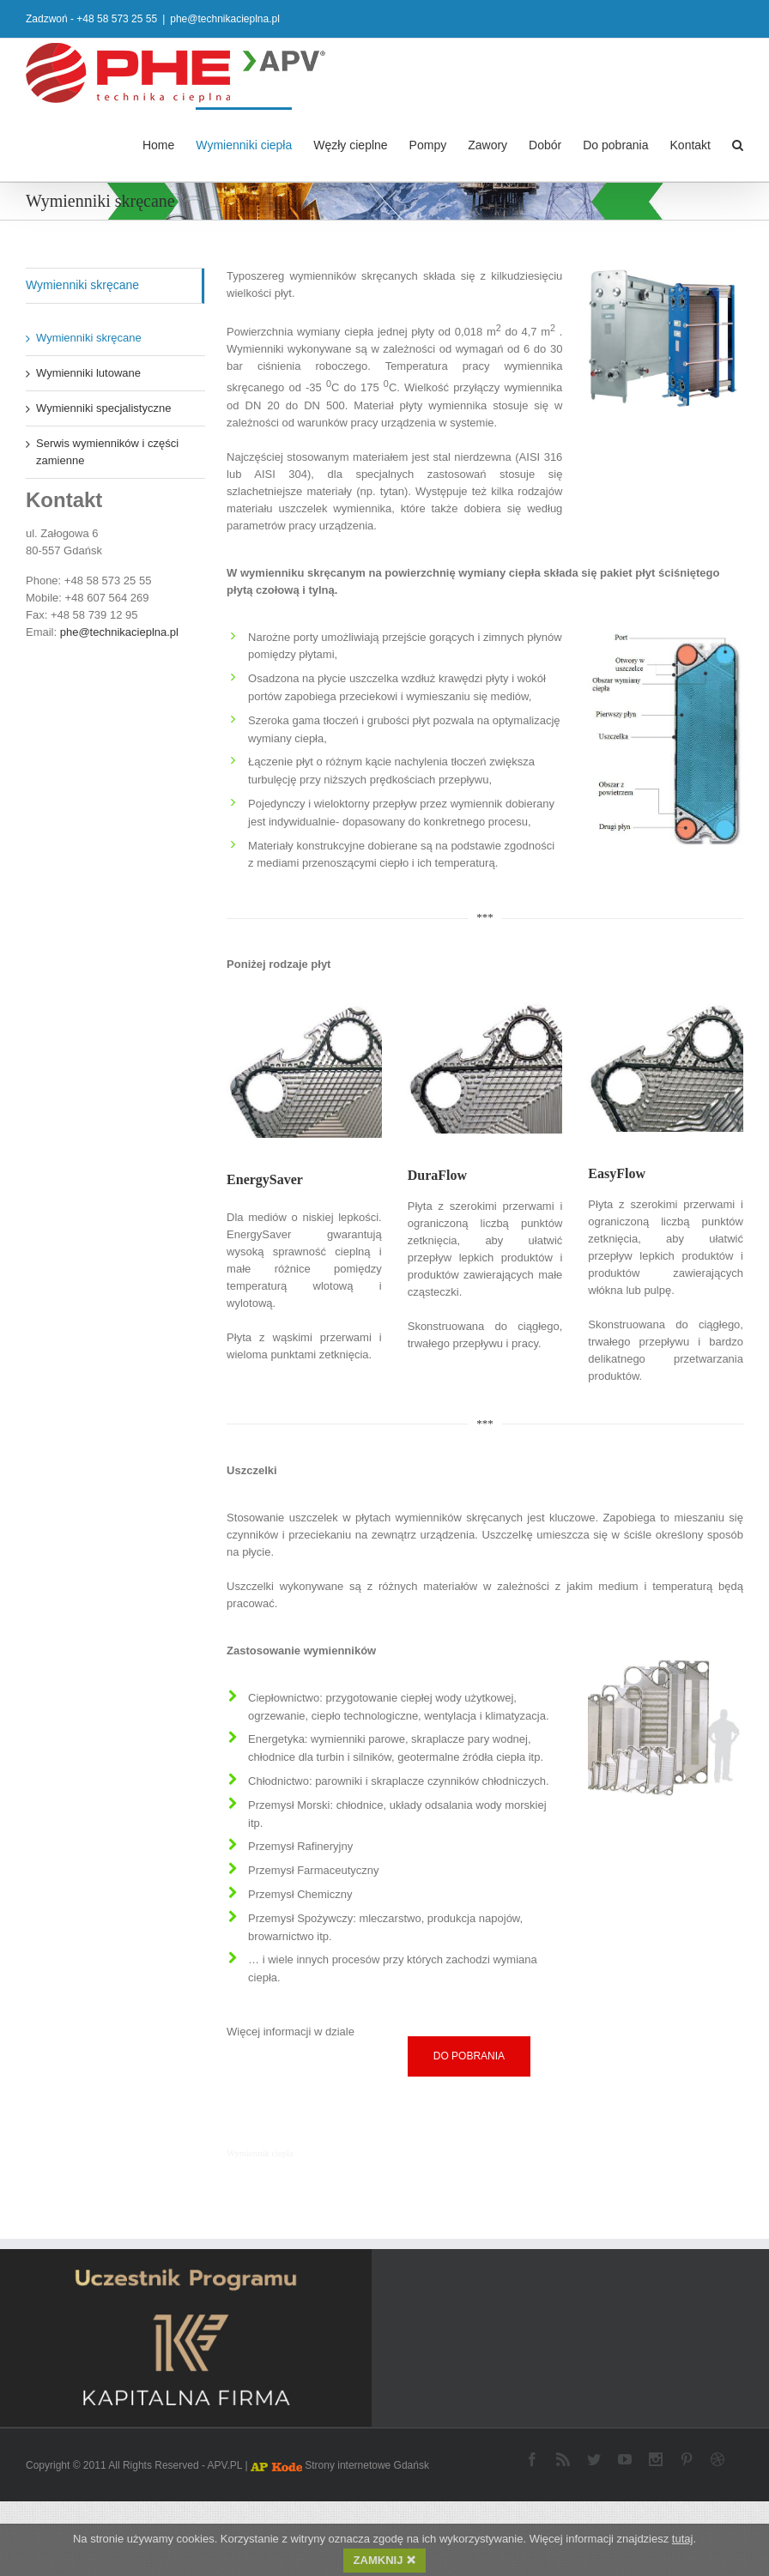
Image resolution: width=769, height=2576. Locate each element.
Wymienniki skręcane (82, 284)
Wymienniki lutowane (88, 372)
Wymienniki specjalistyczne (103, 407)
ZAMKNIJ (385, 2561)
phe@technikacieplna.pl (225, 19)
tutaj (682, 2539)
